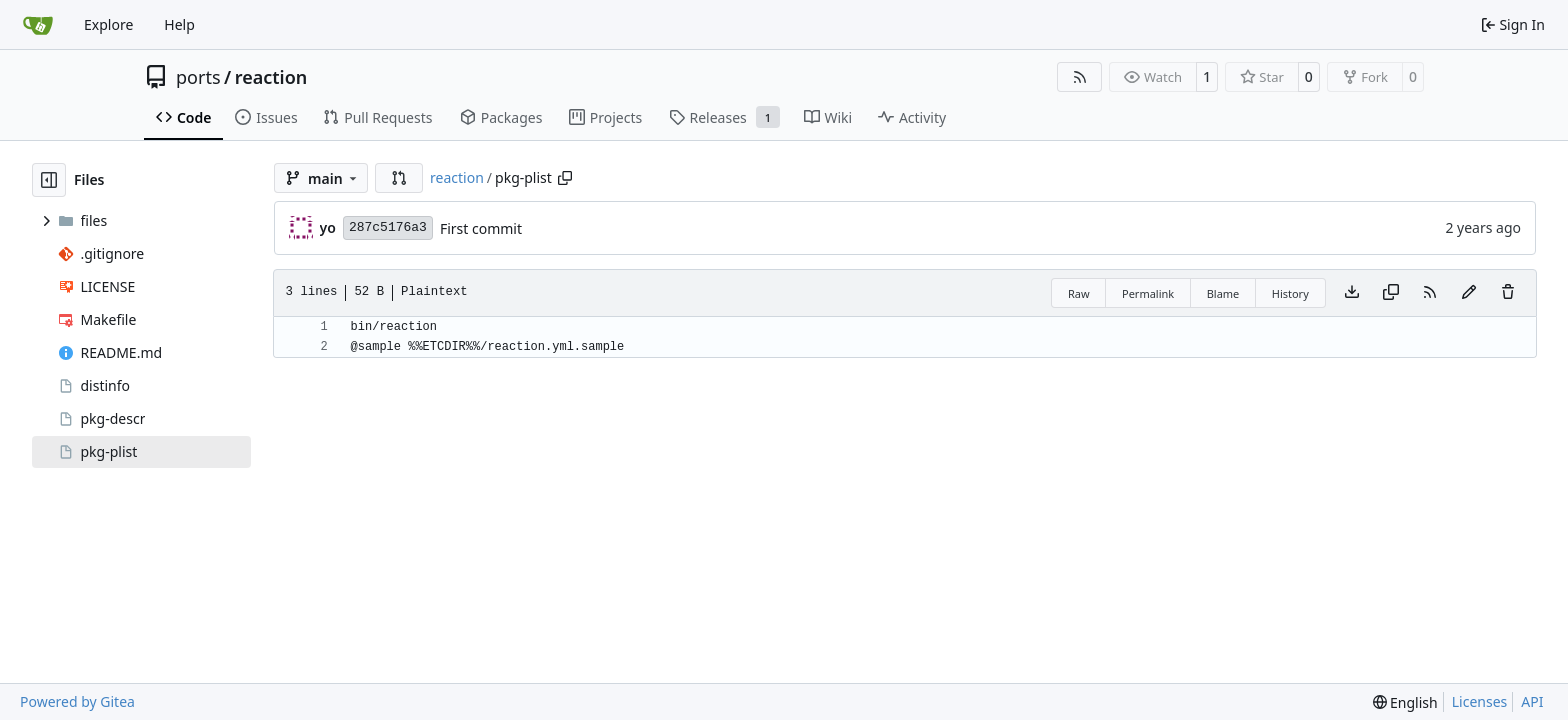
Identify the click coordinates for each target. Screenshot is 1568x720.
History (1290, 293)
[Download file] (1352, 293)
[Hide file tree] (49, 180)
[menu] (1405, 702)
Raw (1079, 293)
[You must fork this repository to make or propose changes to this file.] (1469, 293)
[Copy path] (565, 178)
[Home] (38, 25)
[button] (399, 178)
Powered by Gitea (77, 701)
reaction (271, 77)
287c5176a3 (388, 227)
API (1532, 701)
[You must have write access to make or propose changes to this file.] (1508, 293)
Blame (1223, 293)
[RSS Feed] (1080, 77)
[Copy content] (1391, 293)
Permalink (1148, 293)
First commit (481, 228)
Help (179, 24)
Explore (108, 24)
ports (198, 77)
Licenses (1480, 701)
